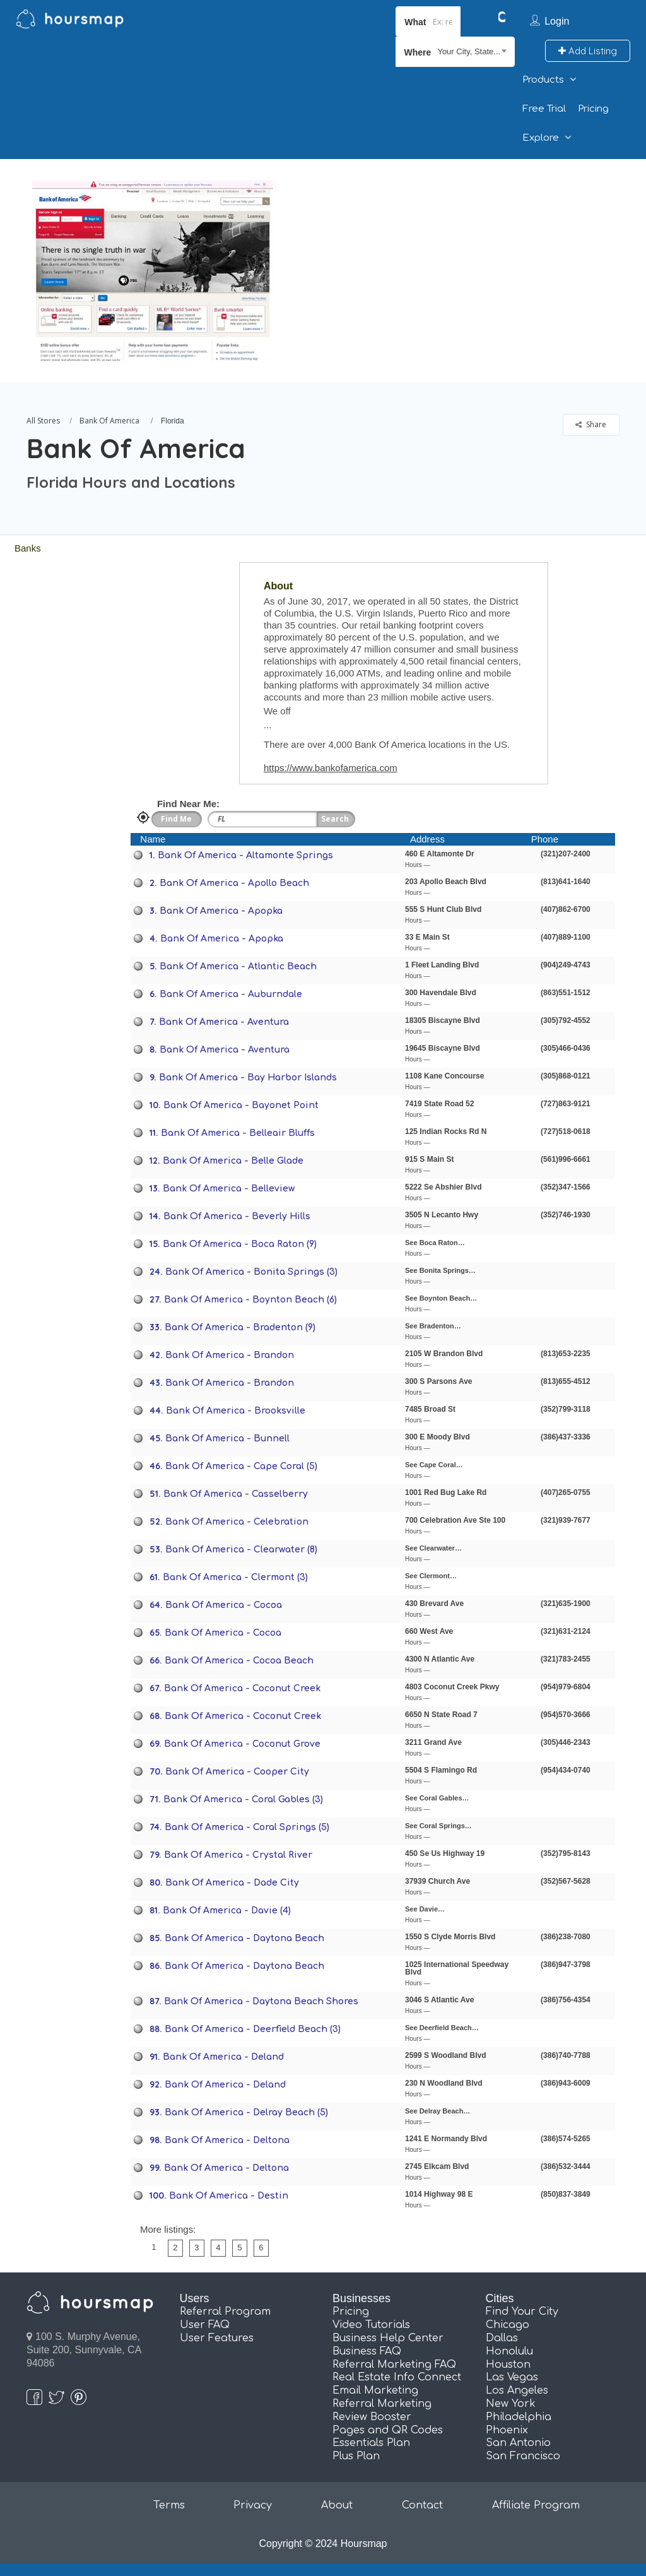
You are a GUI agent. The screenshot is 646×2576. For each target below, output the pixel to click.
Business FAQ (366, 2351)
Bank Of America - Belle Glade (233, 1161)
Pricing (593, 108)
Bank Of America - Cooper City (237, 1771)
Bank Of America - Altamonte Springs (245, 855)
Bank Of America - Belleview (229, 1188)
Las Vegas (512, 2377)
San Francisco (523, 2456)
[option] (152, 270)
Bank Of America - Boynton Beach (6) (250, 1299)
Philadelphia (518, 2417)
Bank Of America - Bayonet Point (241, 1105)
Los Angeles (517, 2390)
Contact (422, 2505)
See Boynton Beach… (441, 1298)
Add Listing (587, 51)
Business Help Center (387, 2338)
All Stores (43, 420)
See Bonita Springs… (440, 1270)
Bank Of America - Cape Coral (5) (241, 1466)
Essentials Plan (371, 2443)
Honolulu (509, 2351)
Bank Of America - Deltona (227, 2140)
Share (590, 424)
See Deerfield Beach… (442, 2027)
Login (556, 21)
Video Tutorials (371, 2325)
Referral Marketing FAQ (394, 2364)
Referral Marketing (382, 2403)
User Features (217, 2338)
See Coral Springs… (438, 1825)
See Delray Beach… (437, 2111)
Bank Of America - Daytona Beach (244, 1938)
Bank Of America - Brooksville (235, 1410)
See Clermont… (431, 1576)
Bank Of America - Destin (228, 2196)
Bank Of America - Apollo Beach (234, 883)
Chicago (507, 2325)
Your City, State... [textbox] (468, 51)
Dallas (502, 2338)
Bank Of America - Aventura (224, 1022)
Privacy (252, 2505)
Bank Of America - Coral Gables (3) (243, 1799)
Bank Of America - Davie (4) (227, 1910)
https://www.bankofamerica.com (330, 767)
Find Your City (522, 2311)
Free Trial (544, 108)
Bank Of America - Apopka (221, 911)
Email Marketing (375, 2390)
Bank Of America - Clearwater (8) (241, 1549)
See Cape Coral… (434, 1464)
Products (543, 79)
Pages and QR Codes (387, 2430)
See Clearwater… (433, 1548)
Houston (508, 2364)
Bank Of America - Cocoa (223, 1605)
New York (511, 2403)
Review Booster (371, 2417)
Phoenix (507, 2430)
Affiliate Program (536, 2505)
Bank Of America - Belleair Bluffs (238, 1133)
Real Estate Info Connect (396, 2377)
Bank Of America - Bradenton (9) (240, 1327)
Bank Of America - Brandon (229, 1355)
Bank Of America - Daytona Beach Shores (261, 2001)
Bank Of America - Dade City (232, 1883)
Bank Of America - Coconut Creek (242, 1688)
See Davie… (425, 1909)
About (337, 2505)
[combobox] (455, 51)
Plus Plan (356, 2456)
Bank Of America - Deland (223, 2057)
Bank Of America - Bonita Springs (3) (251, 1272)
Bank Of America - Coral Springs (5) (247, 1827)
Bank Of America (109, 420)
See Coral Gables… (437, 1798)
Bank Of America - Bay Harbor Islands (248, 1077)
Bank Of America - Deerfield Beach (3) (253, 2029)
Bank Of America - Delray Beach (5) (246, 2112)
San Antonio (518, 2443)
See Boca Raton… (435, 1242)
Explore (540, 138)
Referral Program (225, 2311)
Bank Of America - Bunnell (227, 1438)
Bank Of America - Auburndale (231, 994)
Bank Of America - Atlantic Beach (238, 966)
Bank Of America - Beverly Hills (236, 1216)
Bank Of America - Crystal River (238, 1855)
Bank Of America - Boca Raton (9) (240, 1244)
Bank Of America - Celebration (236, 1522)
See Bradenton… (433, 1326)
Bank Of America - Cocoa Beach (239, 1660)
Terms (169, 2505)
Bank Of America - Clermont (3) (235, 1577)
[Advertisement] (456, 247)
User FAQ (205, 2325)
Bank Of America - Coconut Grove (242, 1744)
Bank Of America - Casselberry (235, 1494)
